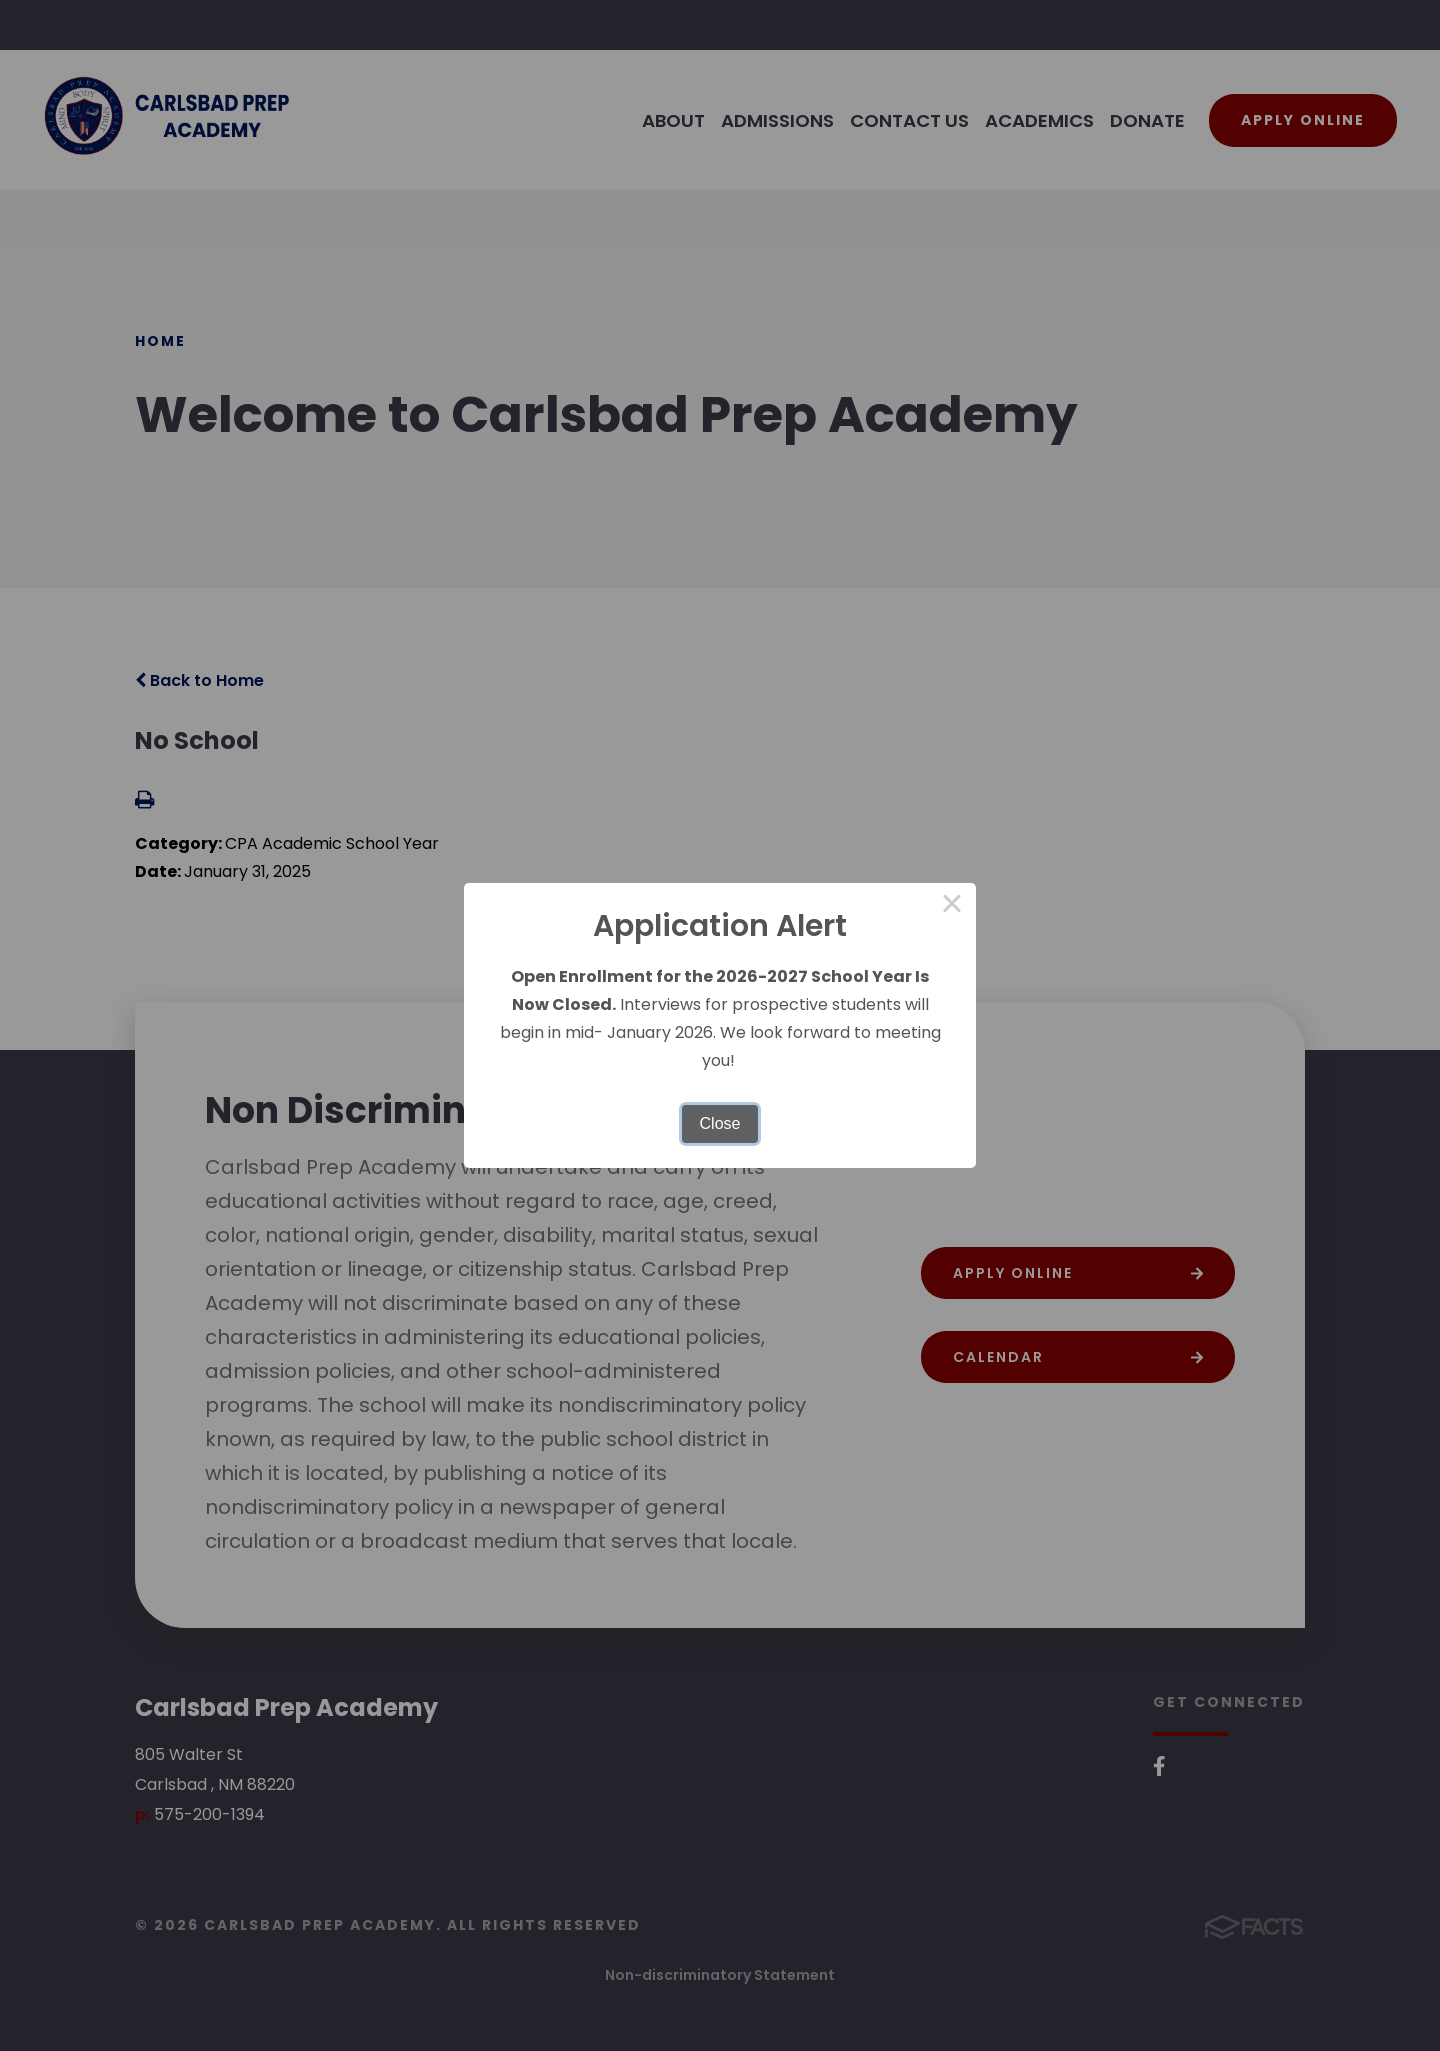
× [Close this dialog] (952, 907)
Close (720, 1123)
